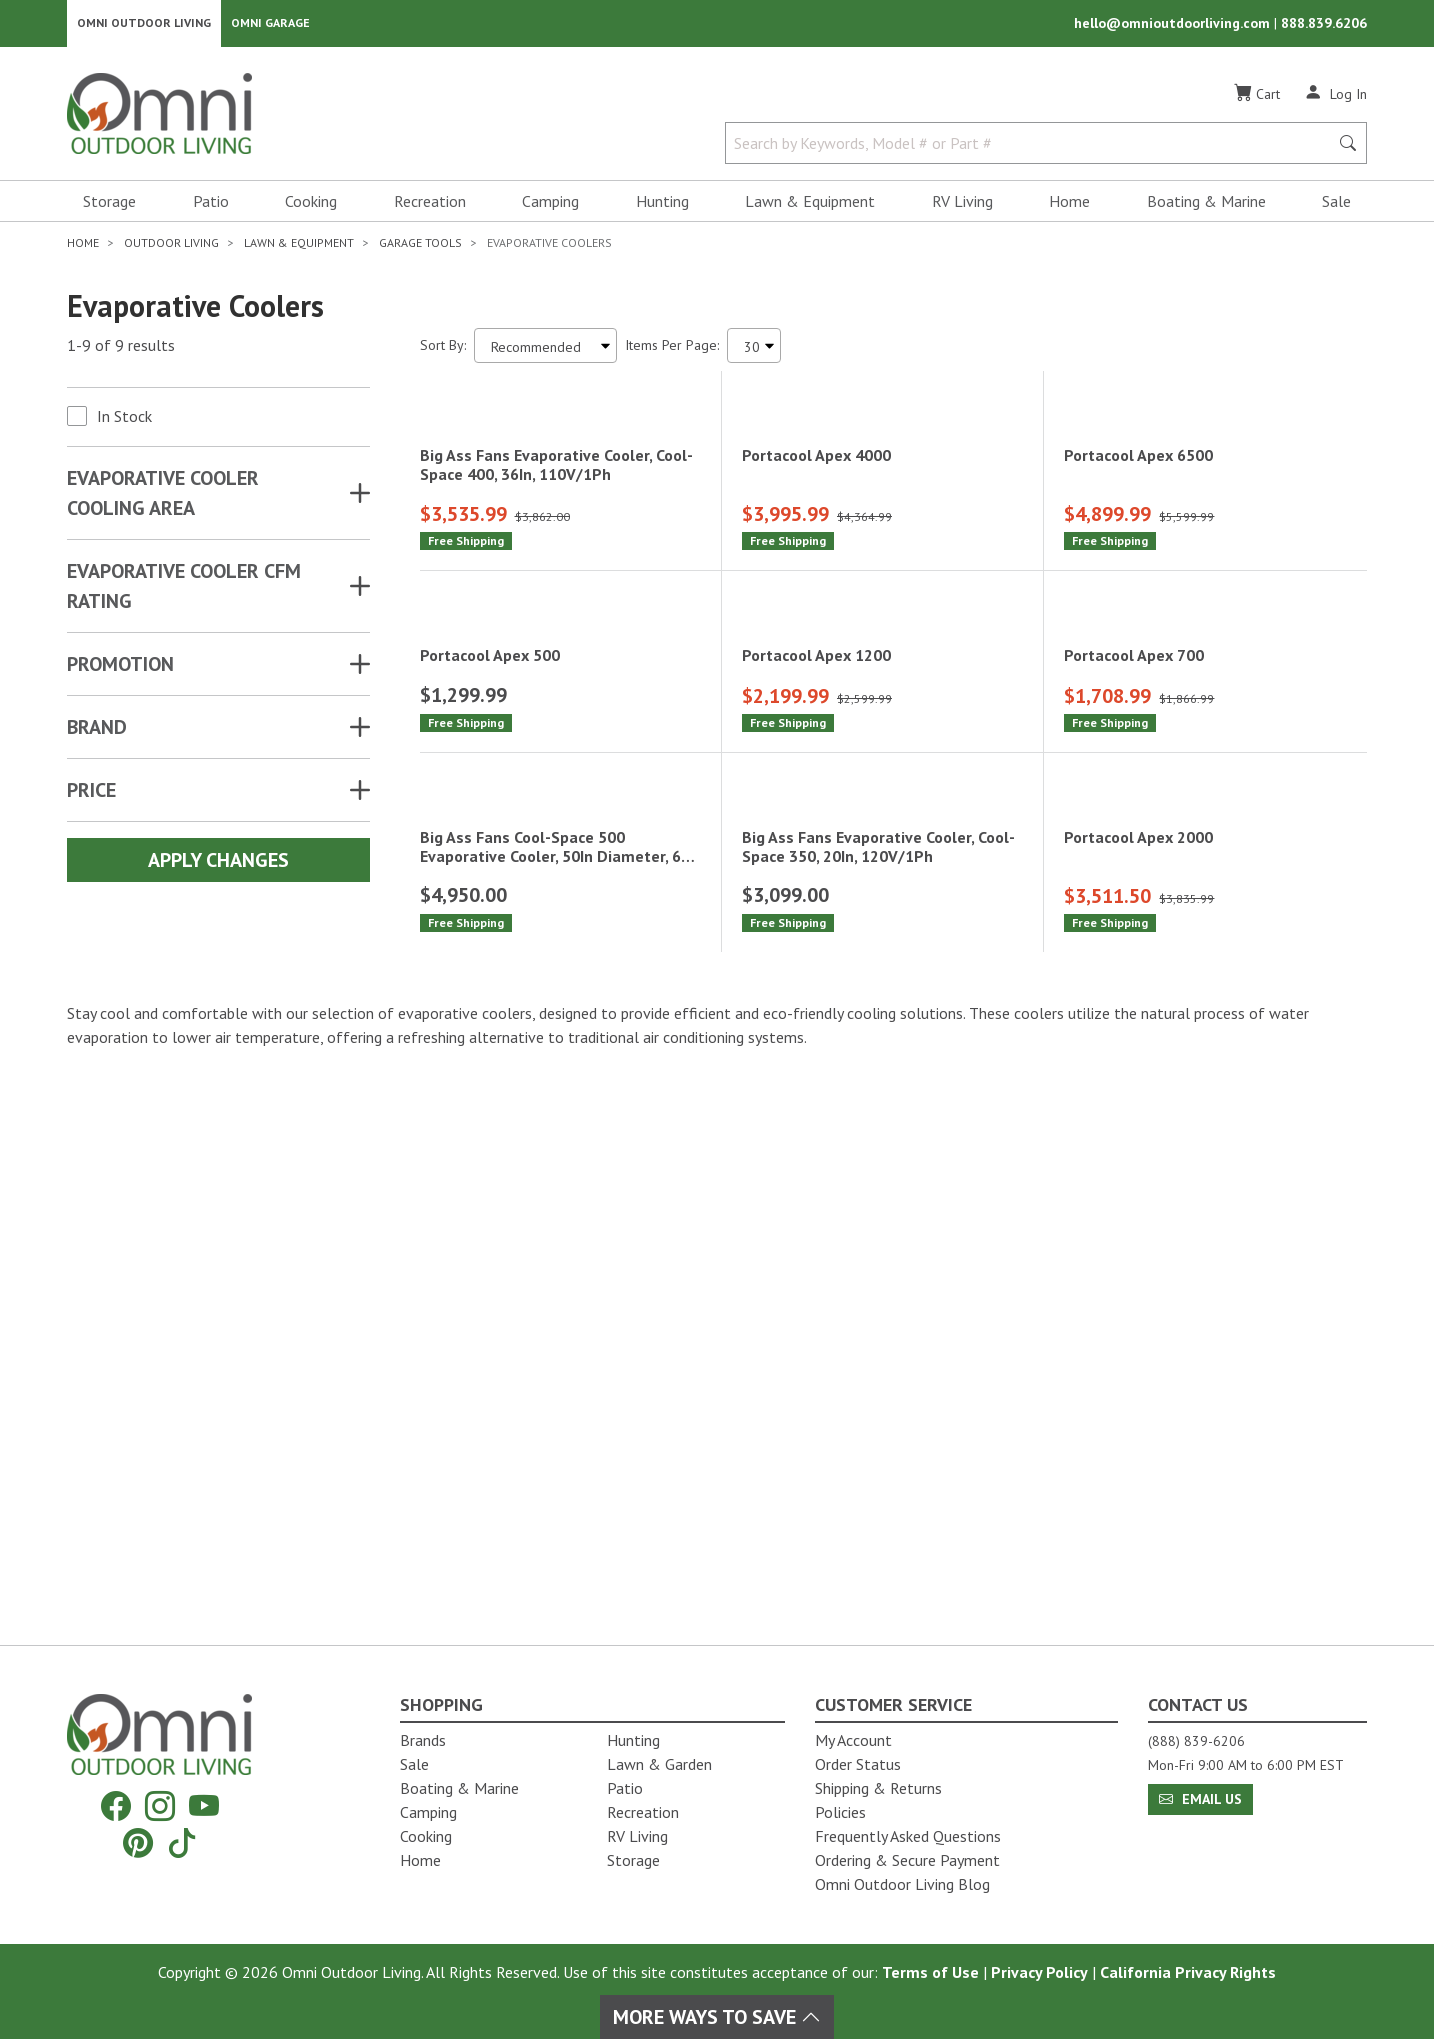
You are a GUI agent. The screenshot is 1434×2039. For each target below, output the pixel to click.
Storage (109, 206)
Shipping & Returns (878, 1788)
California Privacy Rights (1188, 1972)
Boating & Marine (1206, 206)
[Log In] (1335, 98)
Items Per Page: (672, 350)
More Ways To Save (717, 2017)
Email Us (1200, 1799)
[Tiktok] (182, 1842)
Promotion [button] (120, 669)
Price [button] (91, 795)
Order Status (858, 1764)
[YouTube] (204, 1806)
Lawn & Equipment (810, 206)
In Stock (124, 421)
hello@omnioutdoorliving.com (1174, 26)
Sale (1336, 206)
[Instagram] (160, 1806)
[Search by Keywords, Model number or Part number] (1033, 148)
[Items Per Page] (754, 350)
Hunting (662, 206)
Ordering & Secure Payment (907, 1860)
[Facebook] (116, 1806)
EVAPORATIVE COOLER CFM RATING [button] (184, 591)
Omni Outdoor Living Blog (902, 1884)
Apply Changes (218, 865)
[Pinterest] (138, 1842)
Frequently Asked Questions (908, 1836)
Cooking (311, 206)
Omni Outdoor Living (144, 25)
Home (1069, 206)
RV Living (962, 206)
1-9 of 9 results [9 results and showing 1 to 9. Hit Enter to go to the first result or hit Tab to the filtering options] (121, 351)
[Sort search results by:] (545, 350)
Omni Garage (270, 25)
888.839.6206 (1324, 26)
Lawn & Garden (659, 1764)
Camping (550, 206)
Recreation (430, 206)
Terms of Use (930, 1972)
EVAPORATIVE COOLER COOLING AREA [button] (163, 498)
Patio (211, 206)
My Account (853, 1740)
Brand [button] (97, 732)
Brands (423, 1740)
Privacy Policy (1039, 1972)
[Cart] (1257, 99)
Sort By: (443, 350)
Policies (840, 1812)
